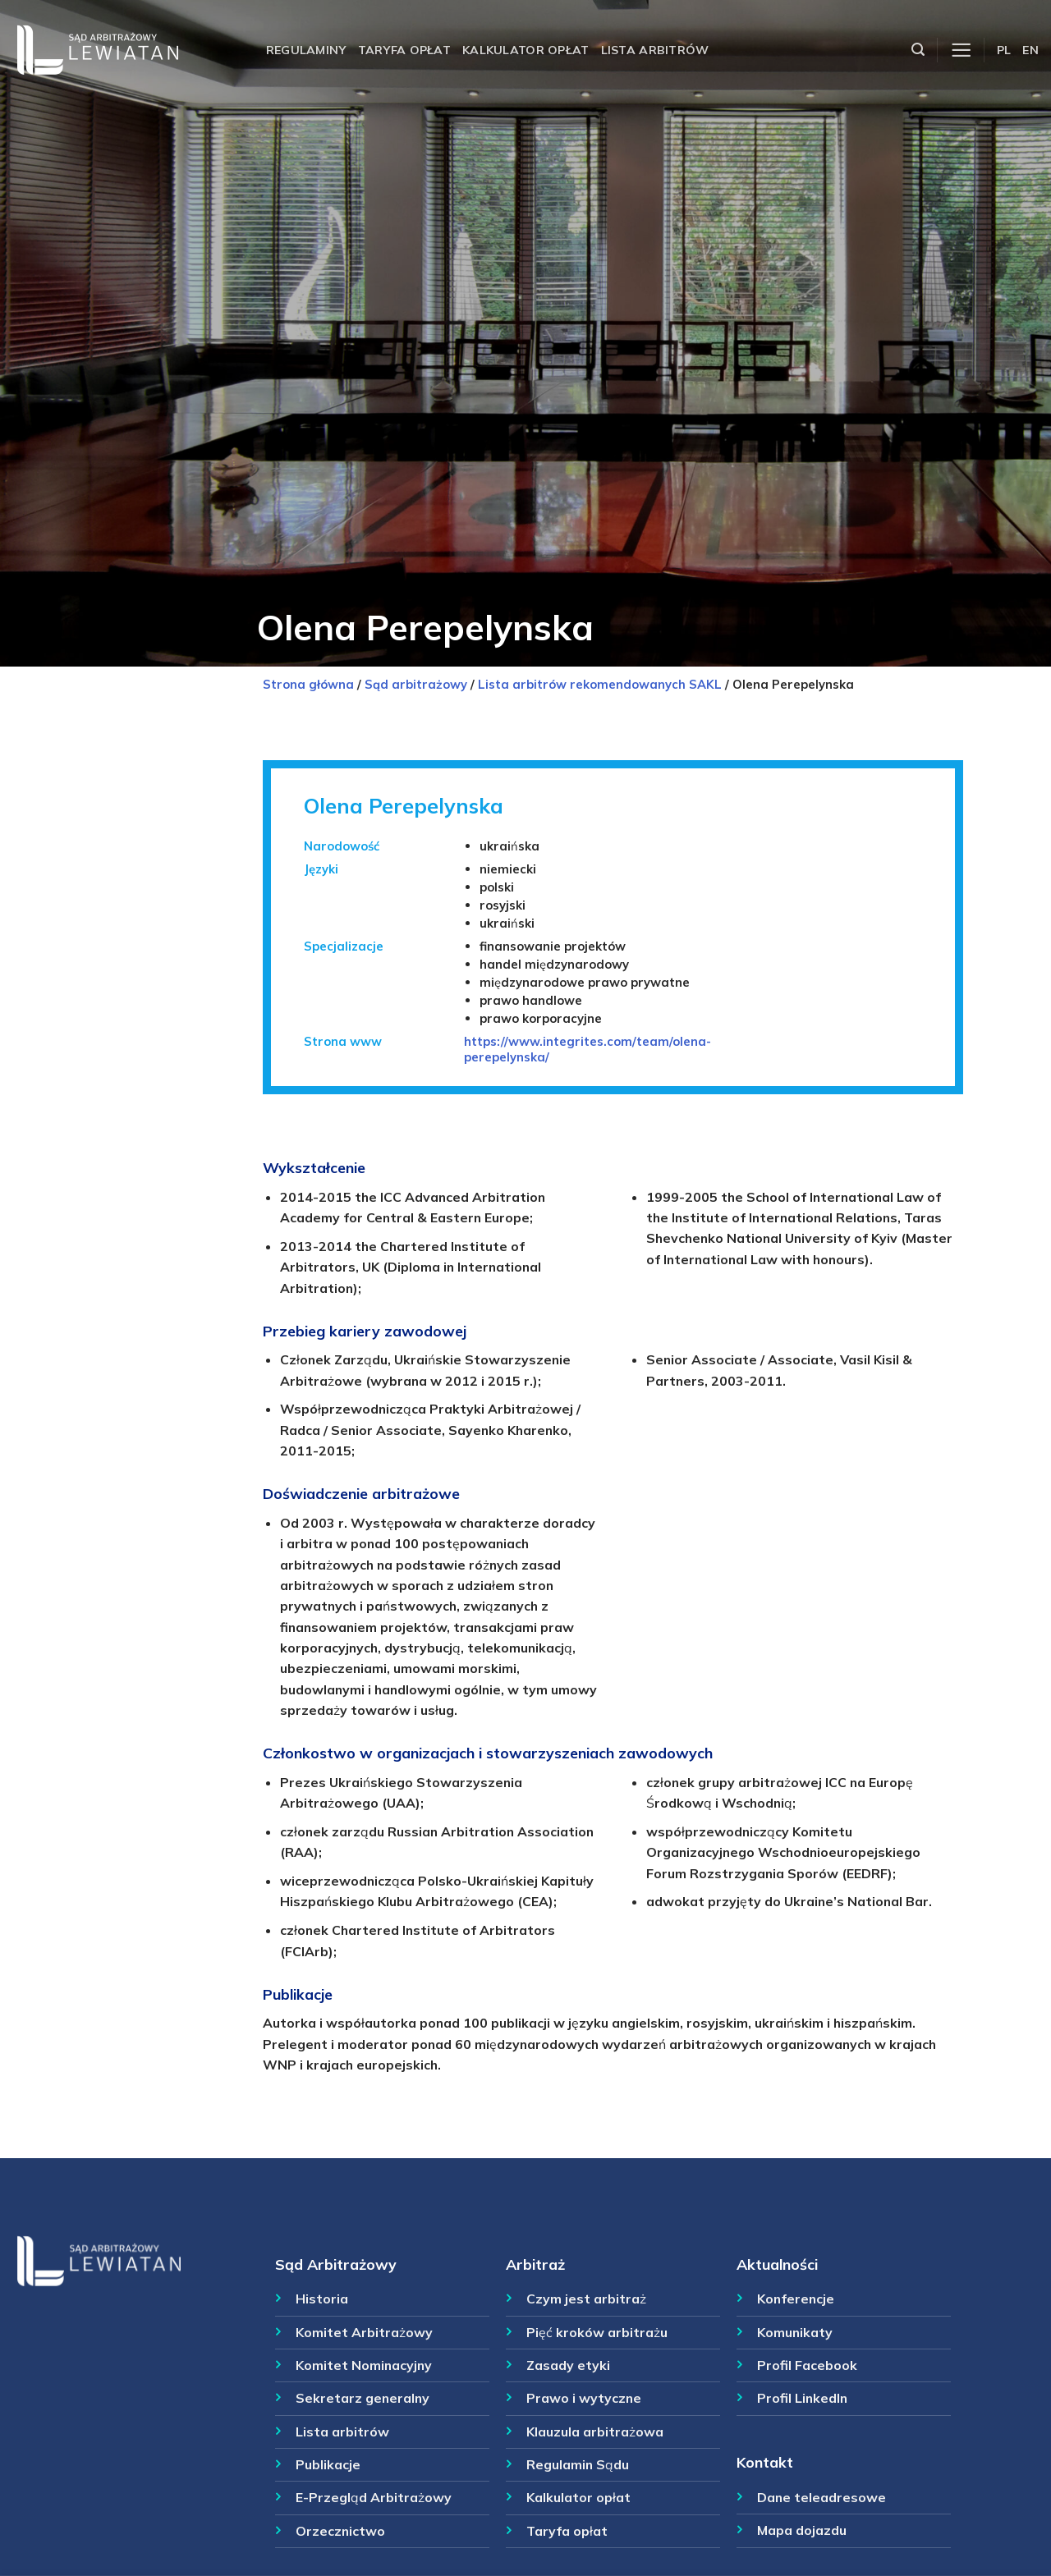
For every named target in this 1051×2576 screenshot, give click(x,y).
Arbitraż (535, 2264)
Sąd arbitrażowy (416, 684)
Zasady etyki (568, 2365)
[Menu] (961, 50)
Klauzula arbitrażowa (594, 2431)
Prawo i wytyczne (583, 2398)
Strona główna (308, 684)
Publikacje (328, 2464)
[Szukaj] (918, 50)
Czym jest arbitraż (586, 2298)
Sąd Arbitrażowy (336, 2264)
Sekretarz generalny (362, 2398)
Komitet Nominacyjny (364, 2365)
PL (1004, 50)
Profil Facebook (807, 2365)
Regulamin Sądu (577, 2464)
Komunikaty (795, 2332)
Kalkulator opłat (526, 50)
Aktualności (777, 2264)
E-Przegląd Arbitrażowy (374, 2497)
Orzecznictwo (340, 2531)
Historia (322, 2298)
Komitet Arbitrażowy (364, 2332)
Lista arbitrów (655, 50)
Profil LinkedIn (802, 2398)
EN (1030, 50)
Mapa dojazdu (802, 2530)
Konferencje (795, 2298)
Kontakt (765, 2462)
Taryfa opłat (404, 50)
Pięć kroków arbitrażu (597, 2332)
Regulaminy (306, 50)
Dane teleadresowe (821, 2497)
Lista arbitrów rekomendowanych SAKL (600, 684)
